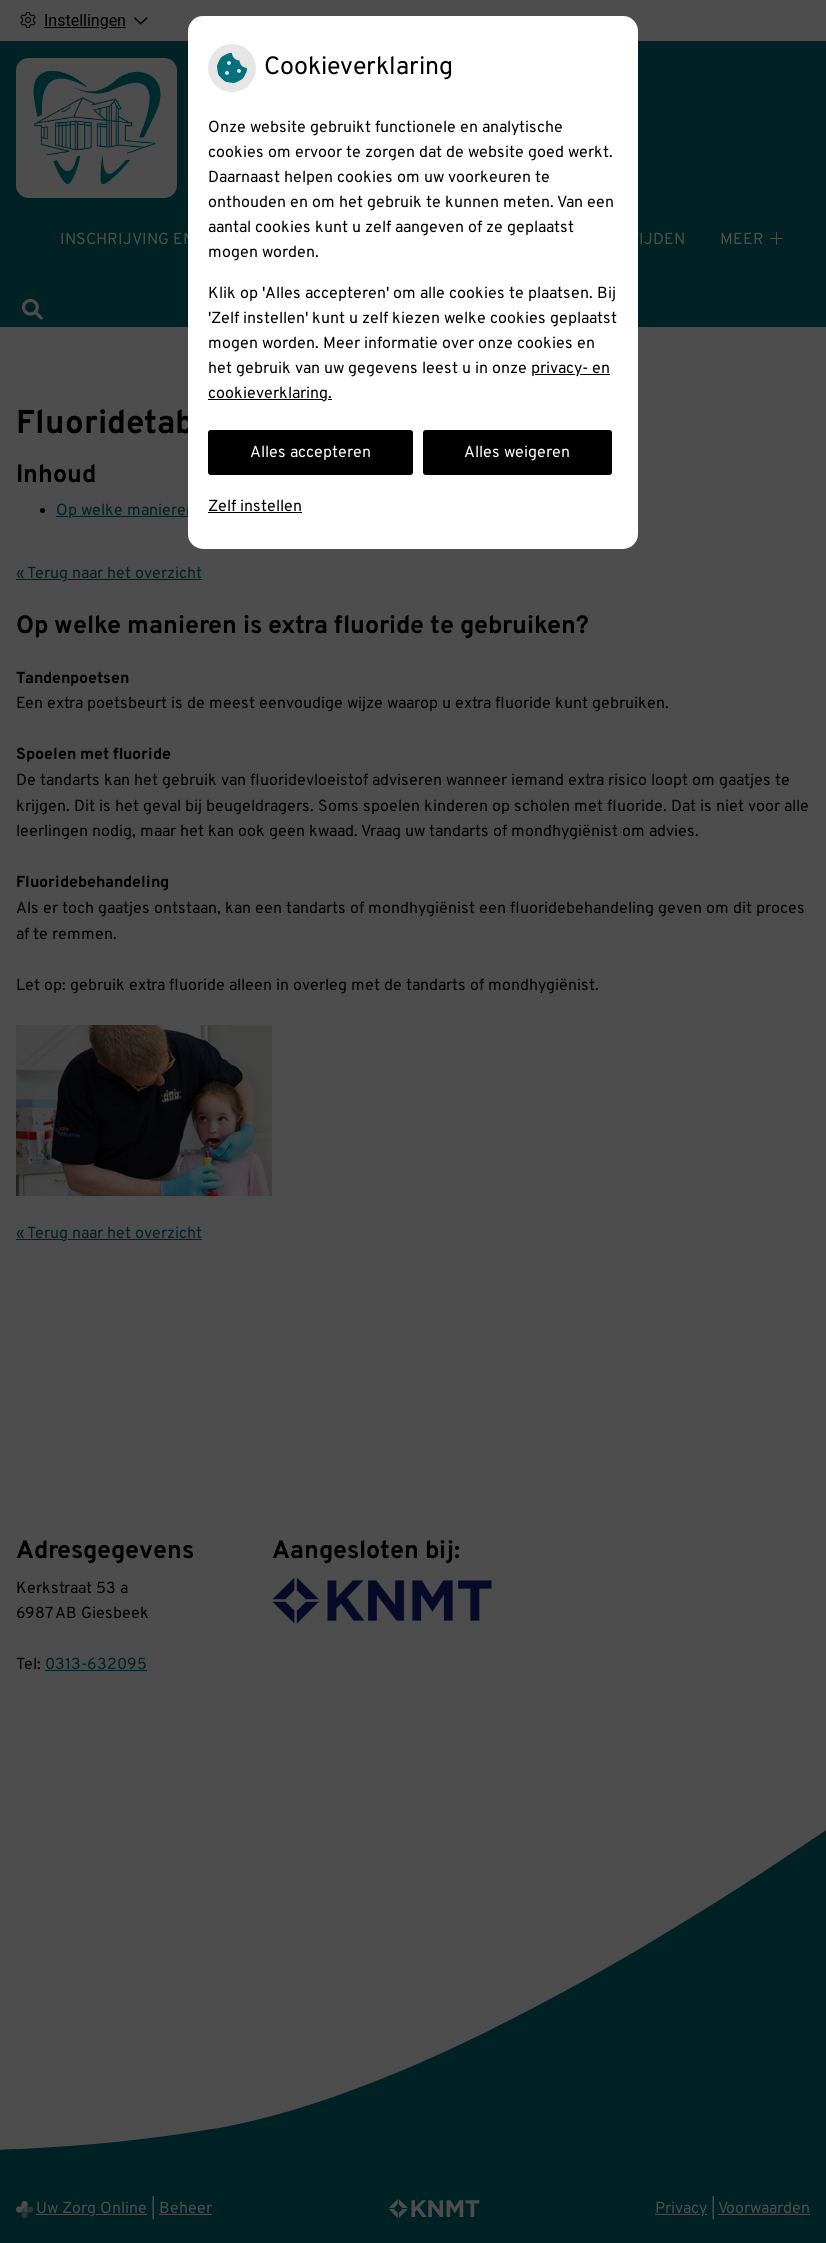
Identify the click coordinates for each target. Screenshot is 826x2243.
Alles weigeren (517, 453)
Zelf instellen (255, 507)
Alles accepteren (310, 453)
